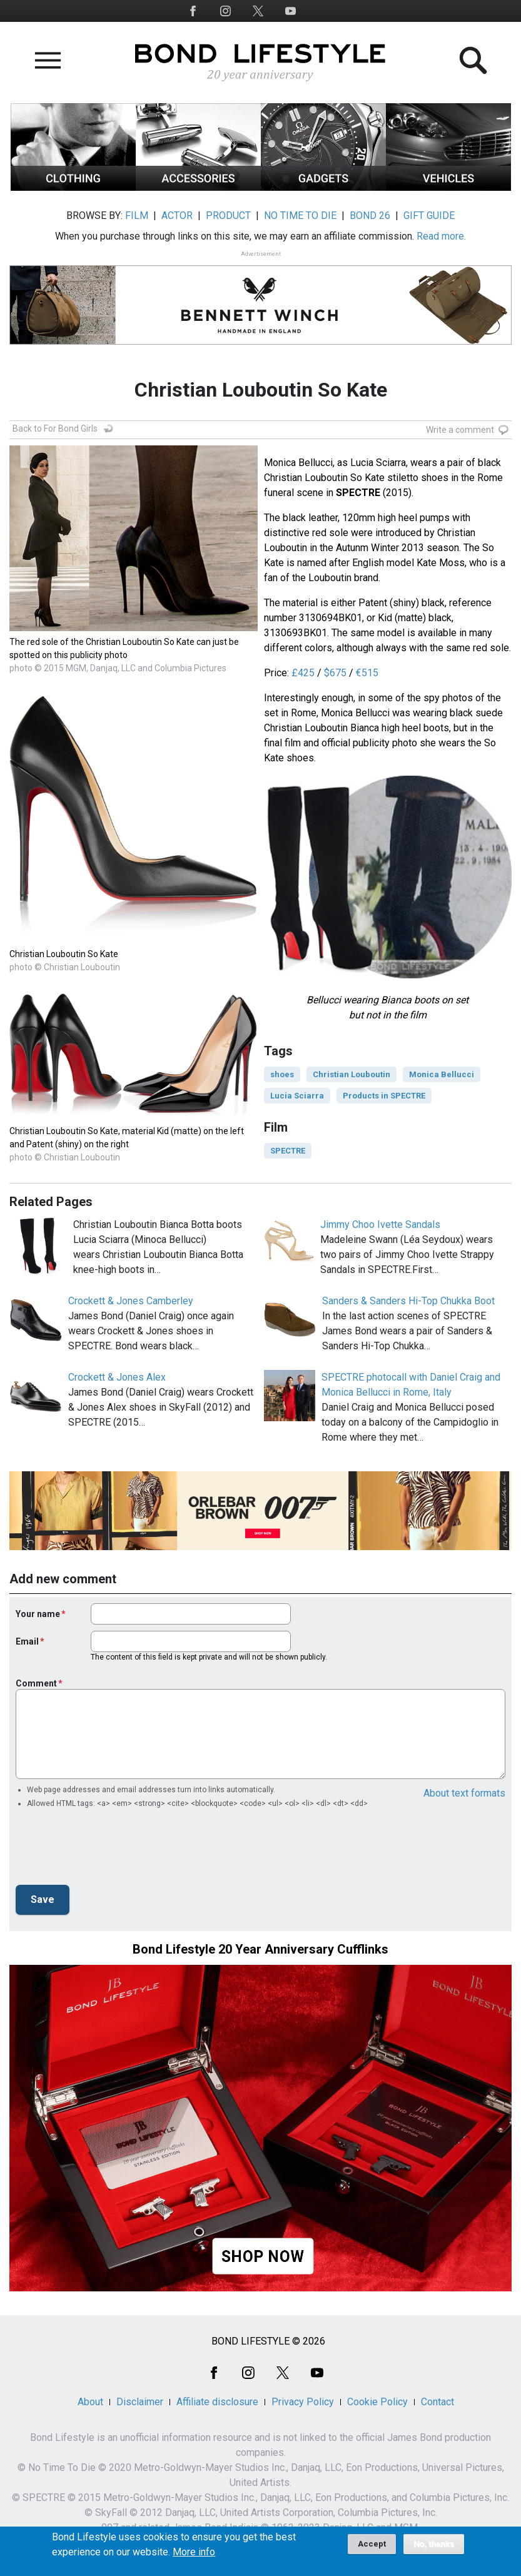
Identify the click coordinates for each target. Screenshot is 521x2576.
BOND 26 (370, 215)
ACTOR (177, 215)
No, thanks (433, 2544)
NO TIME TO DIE (300, 215)
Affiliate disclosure (217, 2402)
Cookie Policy (377, 2402)
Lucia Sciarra (297, 1095)
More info (194, 2552)
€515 (367, 673)
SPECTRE (287, 1150)
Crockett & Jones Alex (117, 1377)
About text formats (464, 1793)
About (90, 2402)
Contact (437, 2402)
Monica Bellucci (441, 1074)
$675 (335, 673)
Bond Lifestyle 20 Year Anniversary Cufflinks (260, 1949)
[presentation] (111, 1850)
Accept (372, 2543)
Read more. (441, 236)
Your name (38, 1614)
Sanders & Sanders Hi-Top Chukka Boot (408, 1301)
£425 (303, 673)
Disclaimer (139, 2402)
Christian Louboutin (351, 1074)
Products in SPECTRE (384, 1095)
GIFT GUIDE (429, 215)
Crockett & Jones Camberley (130, 1301)
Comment (36, 1683)
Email (27, 1641)
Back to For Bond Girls (55, 428)
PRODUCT (228, 215)
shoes (282, 1074)
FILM (136, 215)
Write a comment (460, 430)
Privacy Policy (302, 2402)
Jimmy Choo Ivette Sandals (380, 1224)
